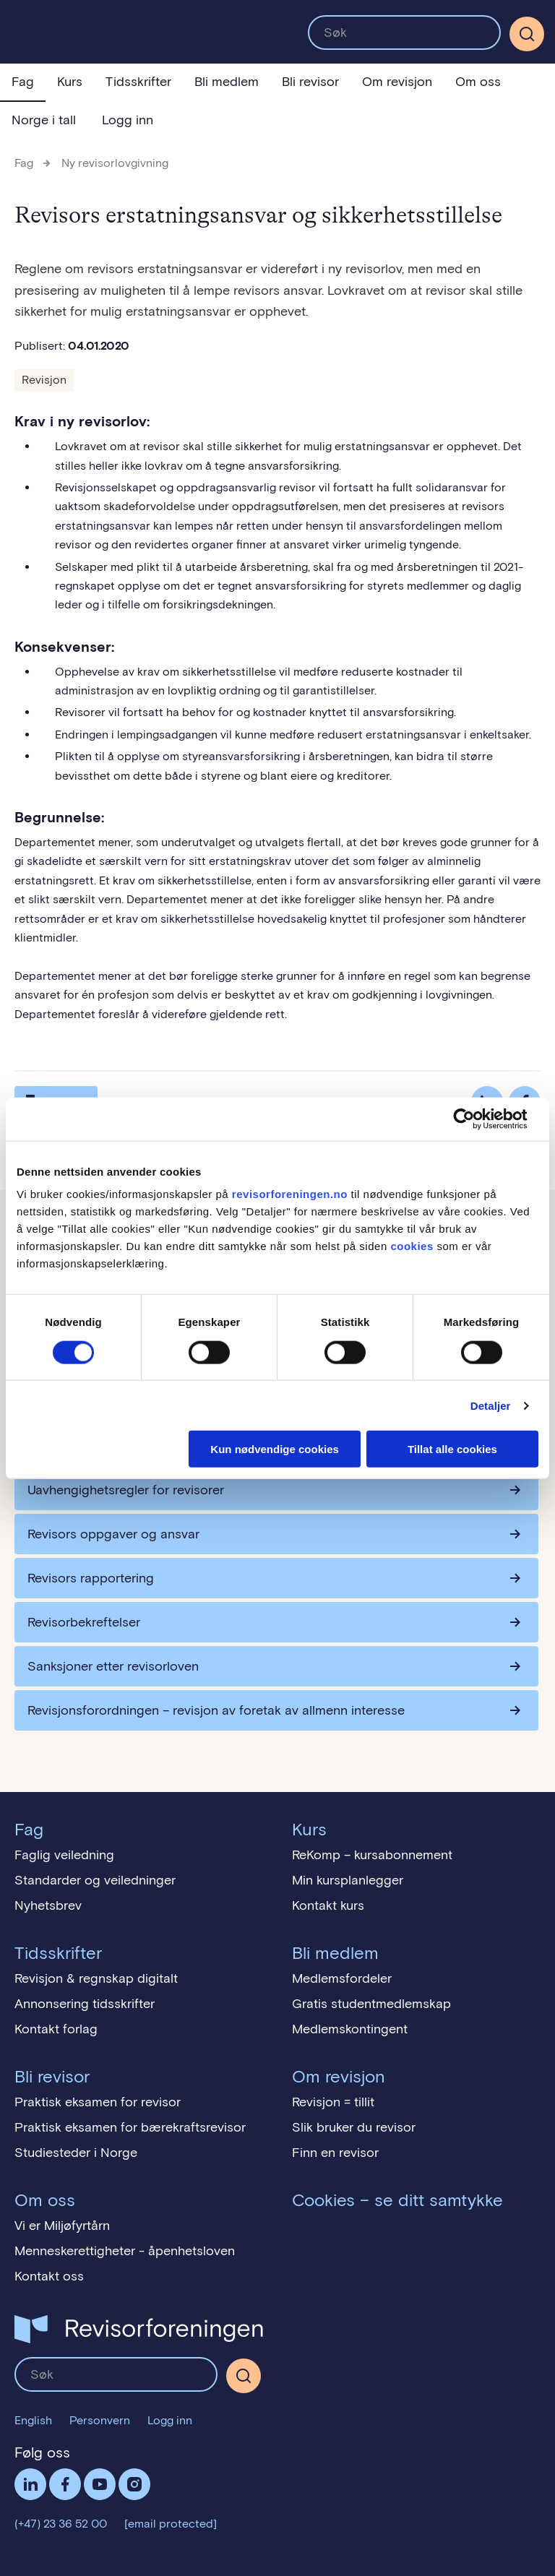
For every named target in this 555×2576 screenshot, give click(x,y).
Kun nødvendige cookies (274, 1449)
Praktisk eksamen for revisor (97, 2102)
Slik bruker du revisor (354, 2127)
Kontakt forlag (56, 2029)
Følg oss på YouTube (100, 2484)
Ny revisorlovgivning (114, 163)
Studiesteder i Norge (75, 2153)
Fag (23, 82)
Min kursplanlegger (347, 1880)
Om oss (478, 82)
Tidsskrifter (138, 82)
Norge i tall (44, 120)
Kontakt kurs (328, 1905)
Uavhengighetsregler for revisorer (125, 1490)
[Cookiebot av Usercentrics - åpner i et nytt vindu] (475, 1118)
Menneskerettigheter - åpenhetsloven (124, 2251)
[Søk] (526, 34)
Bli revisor (310, 82)
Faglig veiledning (64, 1855)
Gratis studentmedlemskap (371, 2004)
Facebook (65, 2484)
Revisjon (44, 380)
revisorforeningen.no (290, 1194)
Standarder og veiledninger (95, 1880)
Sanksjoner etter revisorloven (113, 1666)
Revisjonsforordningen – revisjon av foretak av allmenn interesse (216, 1710)
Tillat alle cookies (452, 1449)
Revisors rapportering (90, 1578)
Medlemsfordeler (342, 1978)
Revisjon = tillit (333, 2102)
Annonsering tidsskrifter (84, 2004)
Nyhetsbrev (48, 1905)
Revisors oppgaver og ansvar (113, 1534)
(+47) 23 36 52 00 (60, 2523)
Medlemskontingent (350, 2029)
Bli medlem (226, 82)
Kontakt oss (49, 2276)
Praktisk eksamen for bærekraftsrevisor (130, 2127)
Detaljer (490, 1405)
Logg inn (127, 120)
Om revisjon (397, 82)
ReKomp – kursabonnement (372, 1855)
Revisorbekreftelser (83, 1622)
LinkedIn (30, 2484)
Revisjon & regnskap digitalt (96, 1978)
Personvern (99, 2420)
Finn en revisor (335, 2153)
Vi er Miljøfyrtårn (62, 2225)
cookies (411, 1246)
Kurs (69, 82)
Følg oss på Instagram (134, 2484)
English (33, 2420)
